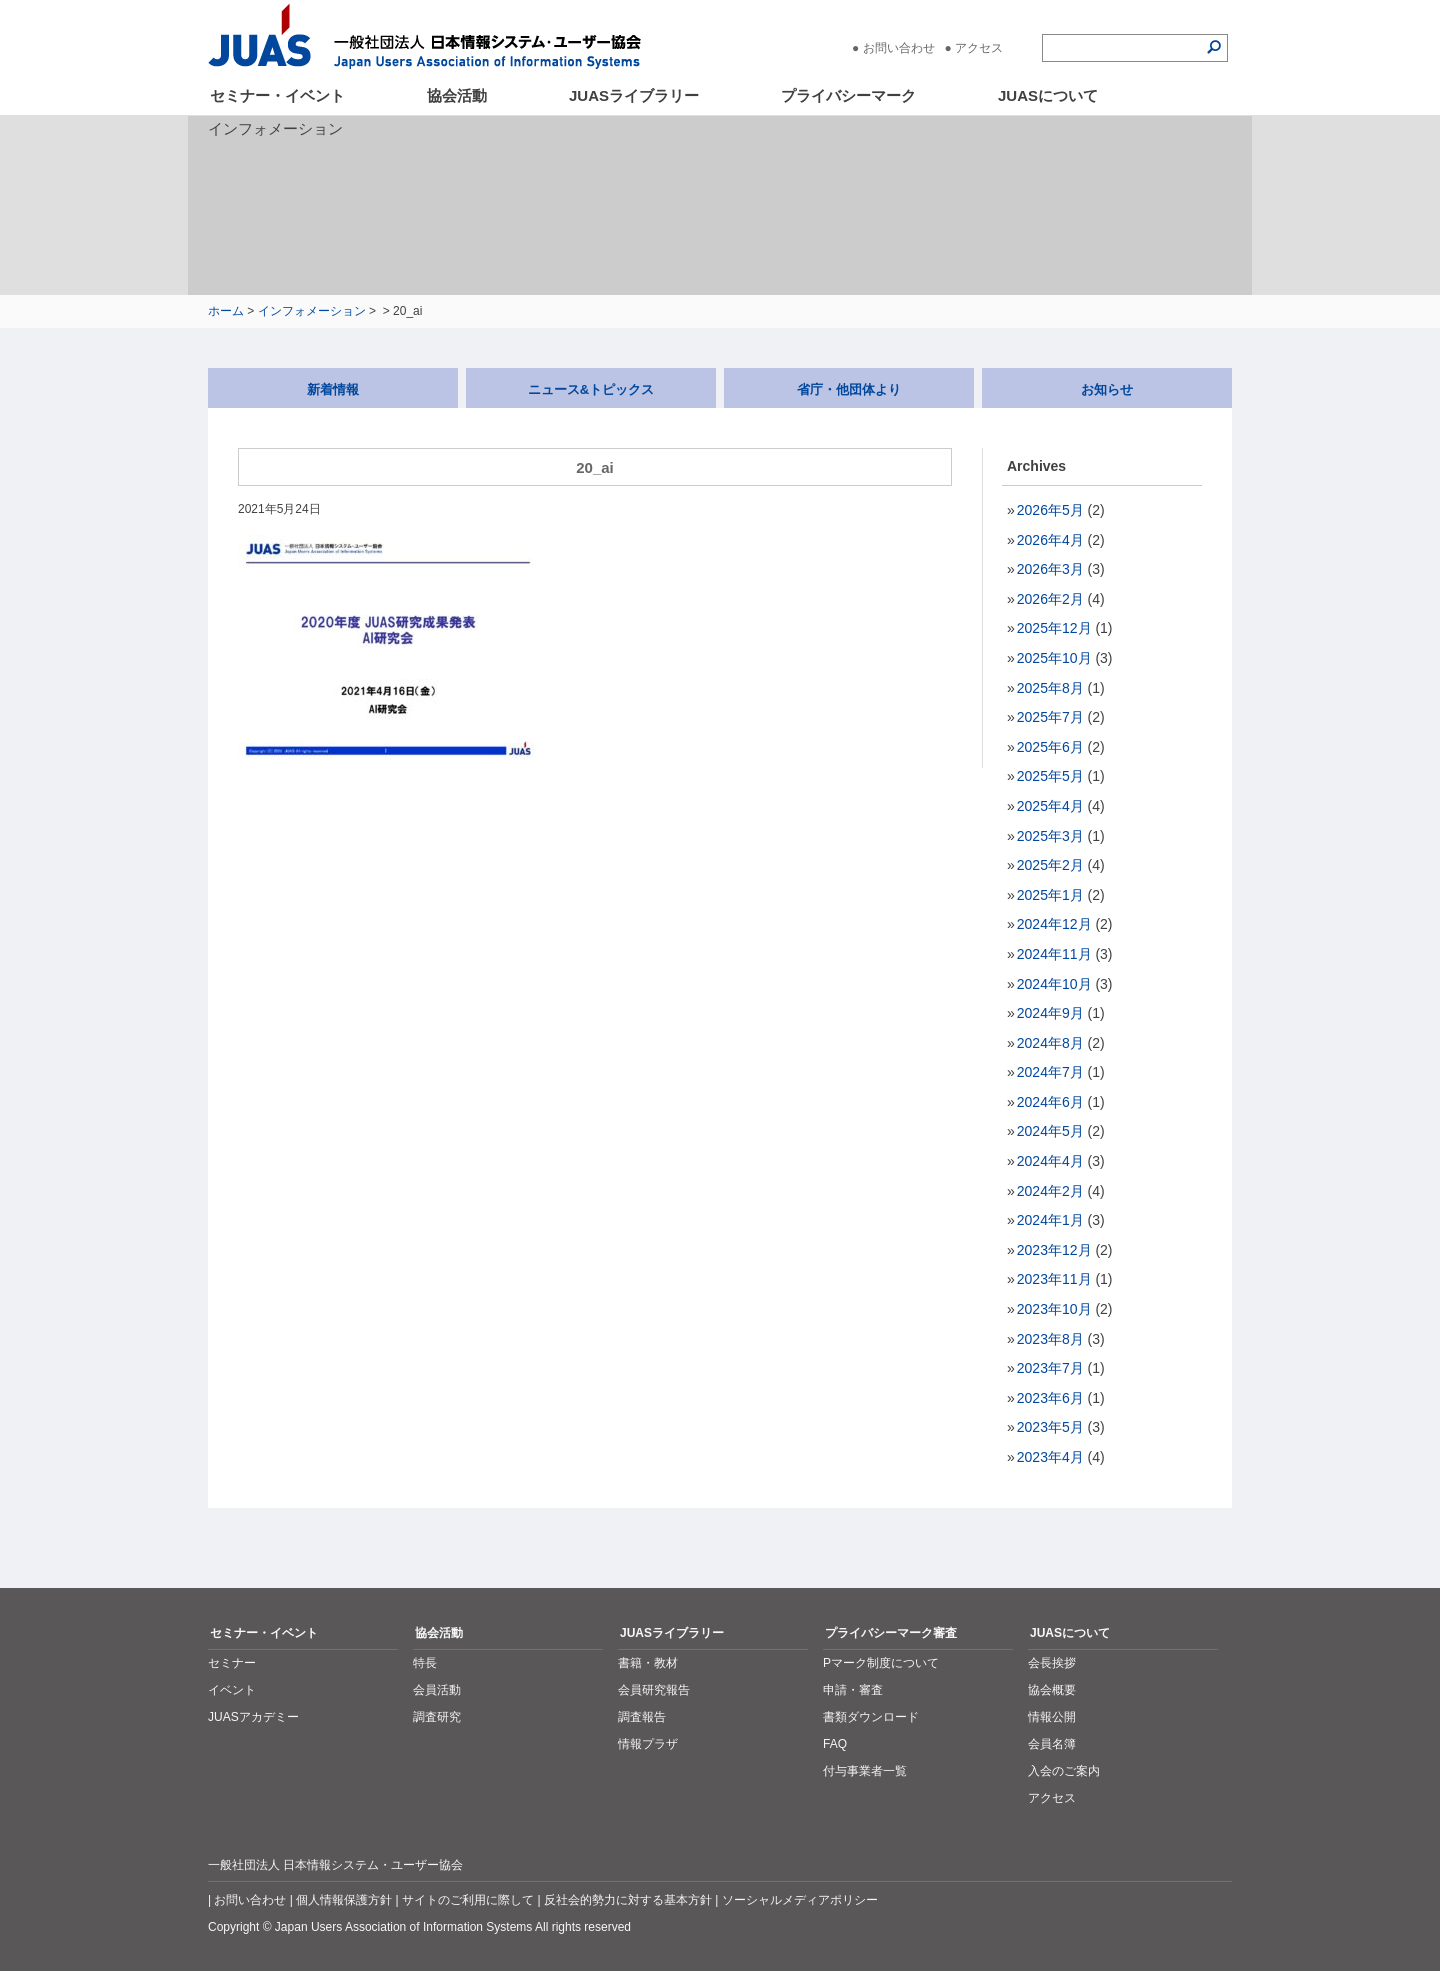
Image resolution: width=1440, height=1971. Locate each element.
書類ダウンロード (871, 1717)
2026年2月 (1050, 599)
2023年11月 (1054, 1279)
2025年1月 (1050, 895)
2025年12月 (1054, 628)
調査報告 (642, 1717)
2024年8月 (1050, 1043)
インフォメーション (312, 311)
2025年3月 (1050, 836)
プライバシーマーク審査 (891, 1633)
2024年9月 (1050, 1013)
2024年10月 (1054, 984)
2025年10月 (1054, 658)
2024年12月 (1054, 924)
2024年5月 (1050, 1131)
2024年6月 (1050, 1102)
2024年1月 (1050, 1220)
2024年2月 (1050, 1191)
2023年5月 (1050, 1427)
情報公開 (1052, 1717)
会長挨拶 (1052, 1663)
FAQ (835, 1744)
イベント (232, 1690)
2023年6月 (1050, 1398)
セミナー (232, 1663)
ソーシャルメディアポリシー (800, 1900)
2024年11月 (1054, 954)
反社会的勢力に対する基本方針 (628, 1900)
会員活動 (437, 1690)
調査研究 (437, 1717)
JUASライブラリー (634, 95)
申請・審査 (853, 1690)
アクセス (979, 48)
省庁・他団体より (849, 389)
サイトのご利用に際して (468, 1900)
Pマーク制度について (881, 1663)
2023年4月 (1050, 1457)
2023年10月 (1054, 1309)
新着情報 (333, 389)
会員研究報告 (654, 1690)
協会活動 (457, 95)
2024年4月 (1050, 1161)
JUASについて (1048, 95)
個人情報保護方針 (344, 1900)
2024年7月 (1050, 1072)
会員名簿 (1052, 1744)
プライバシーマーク (848, 95)
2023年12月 (1054, 1250)
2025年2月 (1050, 865)
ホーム (226, 311)
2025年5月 (1050, 776)
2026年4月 (1050, 540)
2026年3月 (1050, 569)
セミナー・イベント (277, 95)
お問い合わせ (899, 48)
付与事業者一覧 (865, 1771)
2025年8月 (1050, 688)
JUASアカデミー (253, 1717)
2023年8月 (1050, 1339)
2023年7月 (1050, 1368)
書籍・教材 (648, 1663)
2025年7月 (1050, 717)
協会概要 (1052, 1690)
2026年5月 (1050, 510)
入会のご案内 (1064, 1771)
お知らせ (1107, 389)
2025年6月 (1050, 747)
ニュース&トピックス (591, 389)
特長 (425, 1663)
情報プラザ (648, 1744)
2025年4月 (1050, 806)
